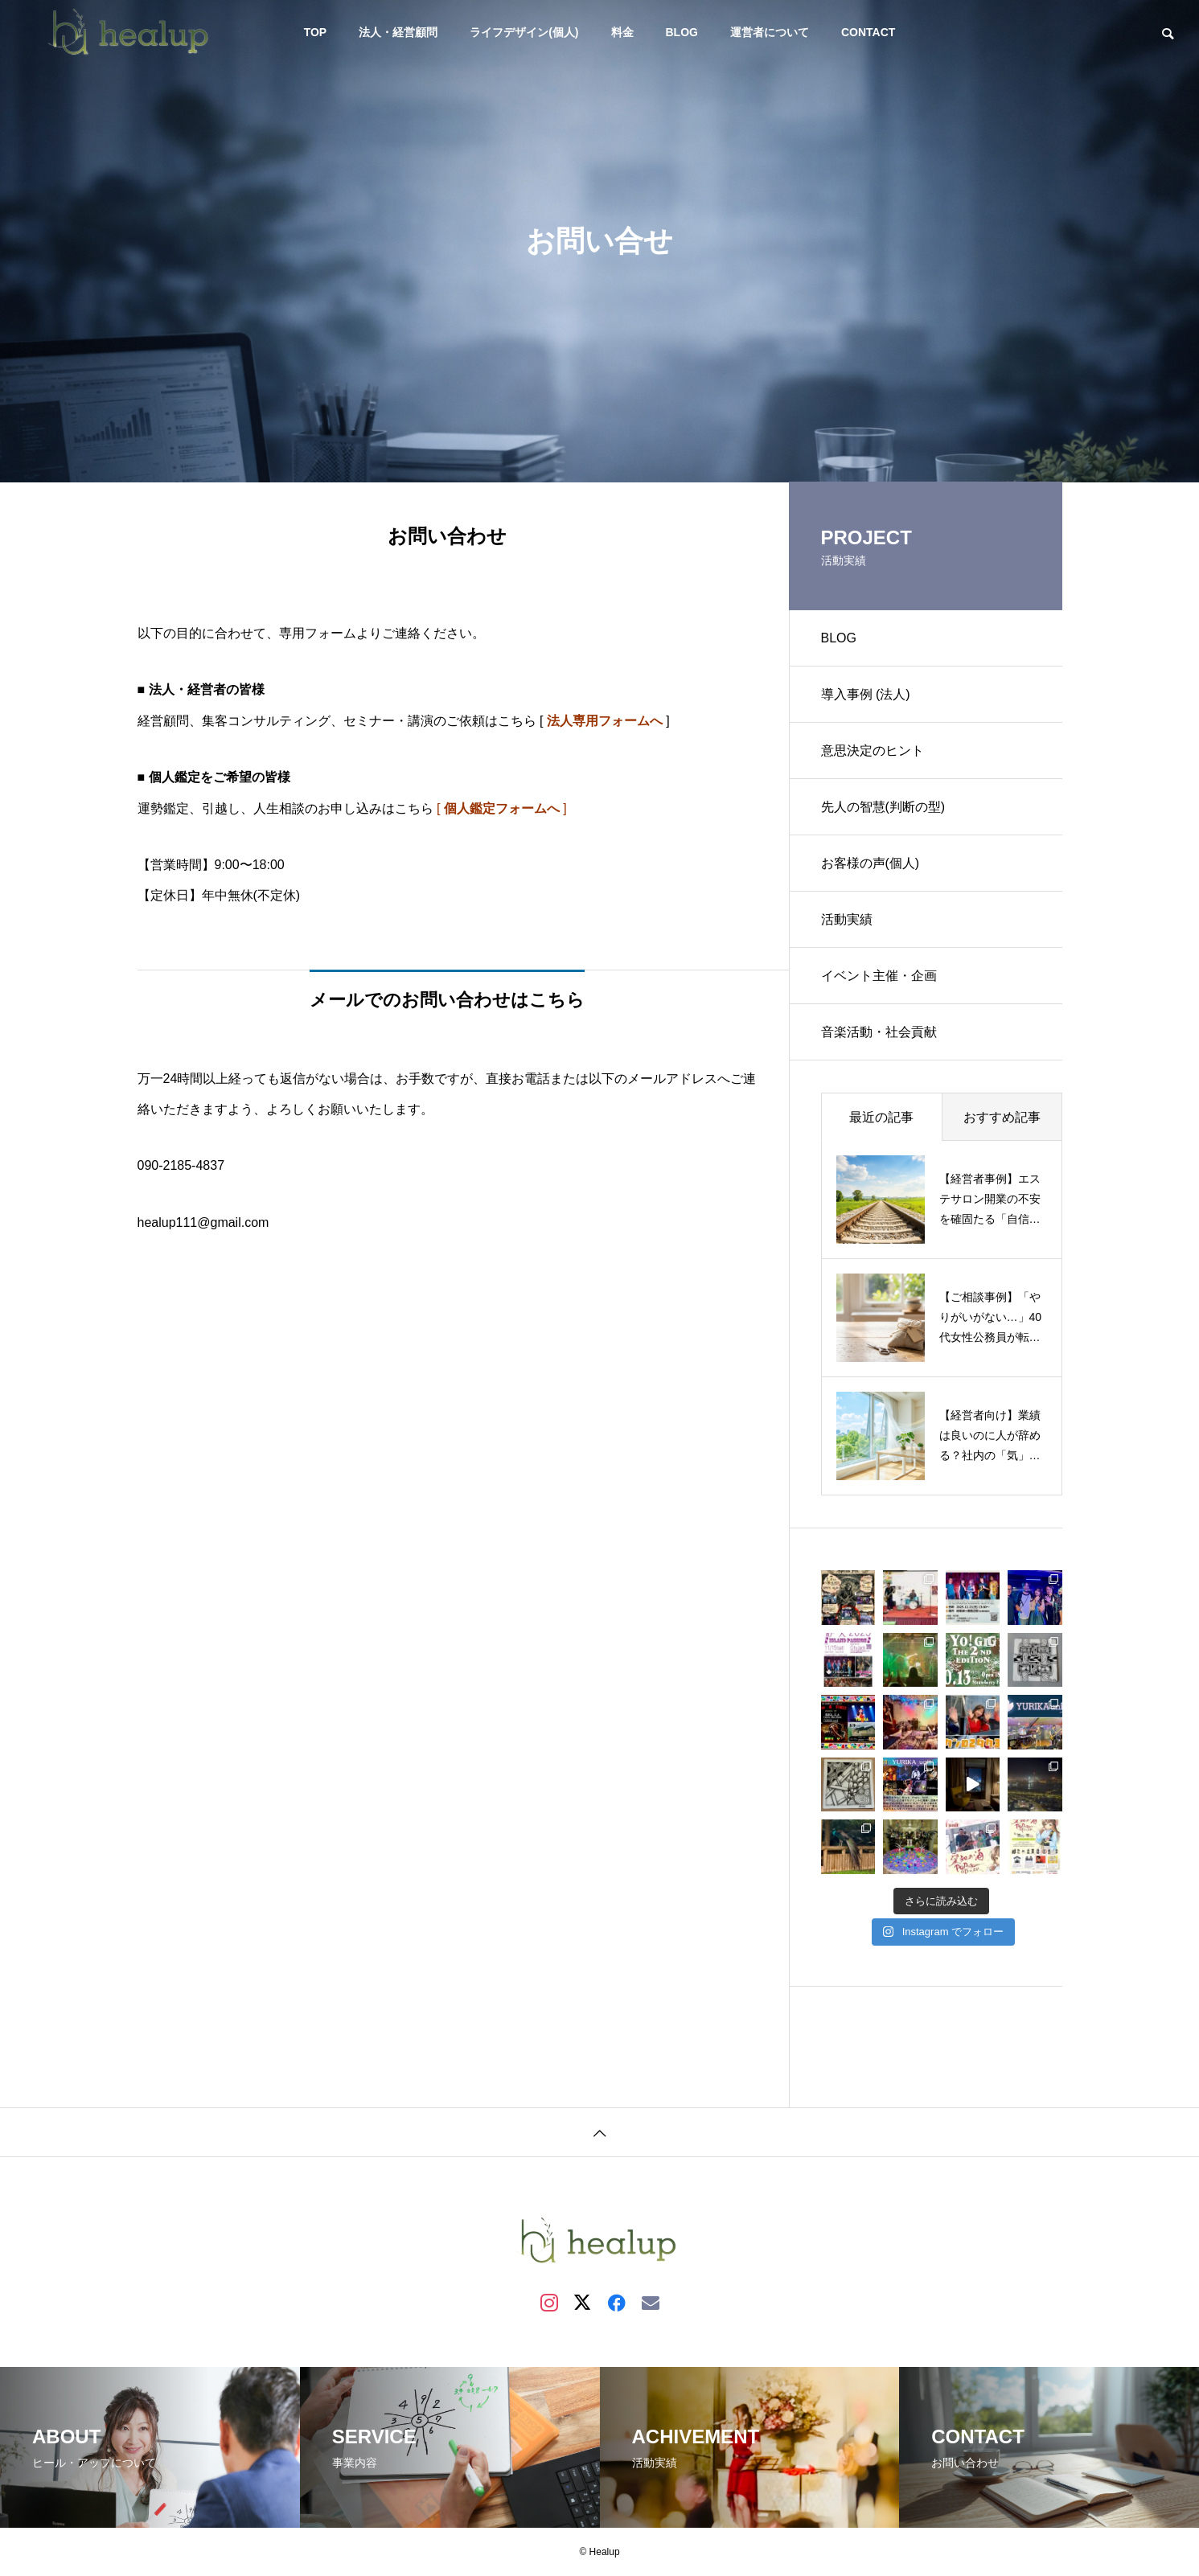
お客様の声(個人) (870, 863)
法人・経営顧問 (398, 32)
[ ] (502, 808)
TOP (315, 32)
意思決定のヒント (872, 750)
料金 (622, 32)
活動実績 (847, 919)
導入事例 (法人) (865, 694)
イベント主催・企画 (879, 975)
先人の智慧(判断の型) (883, 807)
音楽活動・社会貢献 (879, 1032)
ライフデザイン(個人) (524, 32)
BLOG (682, 32)
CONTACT (868, 32)
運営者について (769, 32)
